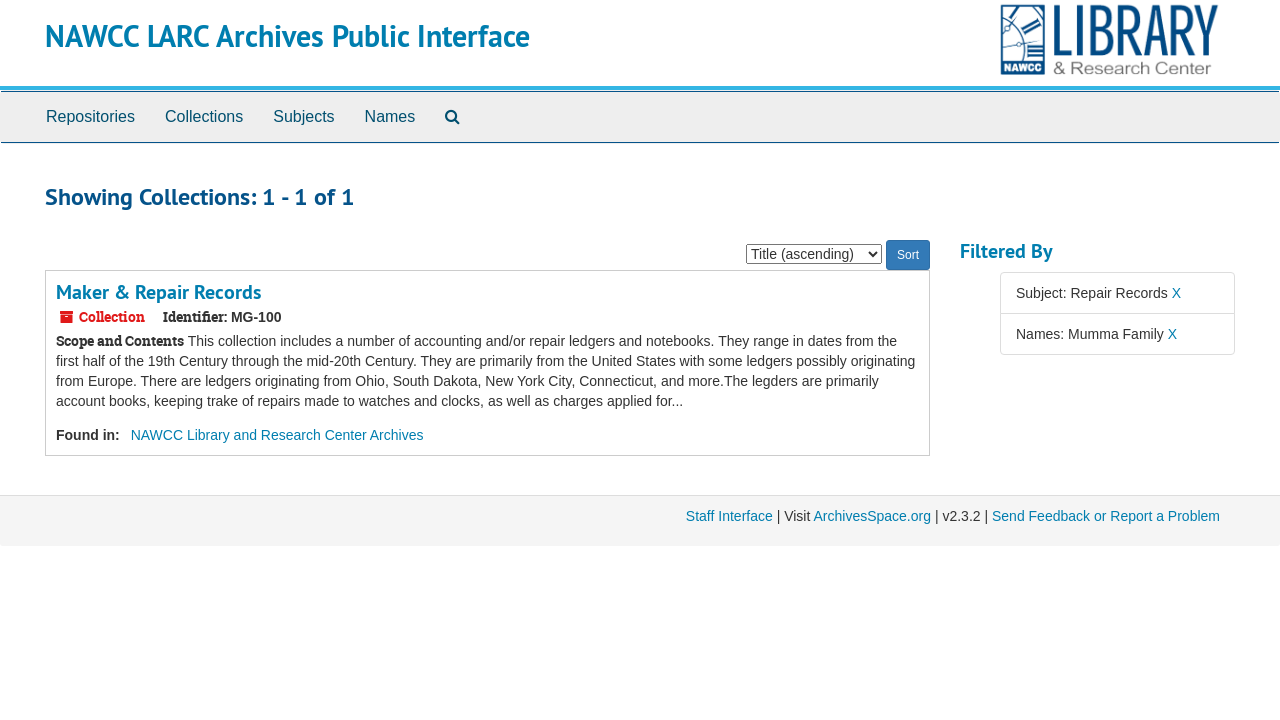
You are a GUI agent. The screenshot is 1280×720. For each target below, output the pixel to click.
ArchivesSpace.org (872, 516)
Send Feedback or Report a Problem (1106, 516)
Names (390, 116)
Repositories (90, 116)
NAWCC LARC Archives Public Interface (287, 36)
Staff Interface (729, 516)
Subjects (303, 116)
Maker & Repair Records (158, 292)
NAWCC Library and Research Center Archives (277, 435)
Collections (204, 116)
